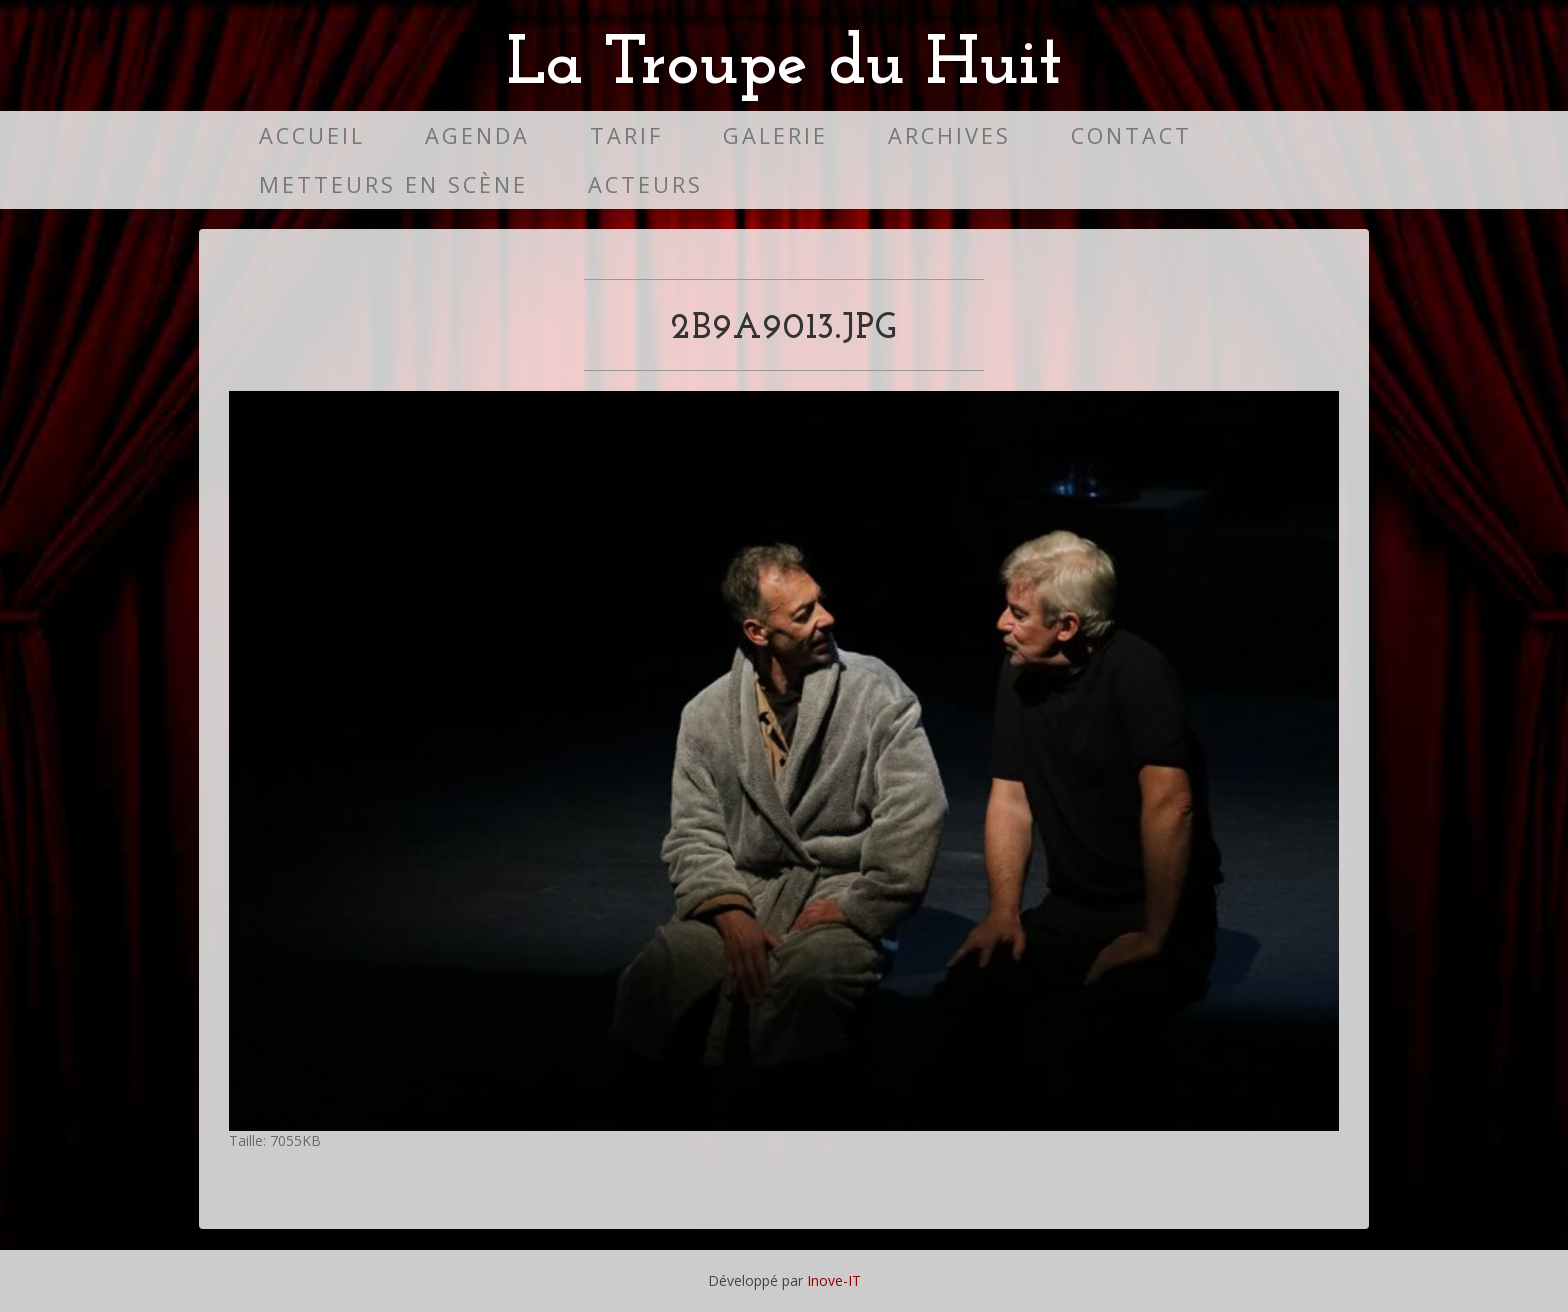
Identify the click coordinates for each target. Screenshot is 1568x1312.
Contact (1131, 135)
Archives (949, 135)
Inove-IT (834, 1280)
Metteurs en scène (393, 184)
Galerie (775, 135)
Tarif (626, 135)
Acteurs (645, 184)
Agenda (477, 135)
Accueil (312, 135)
